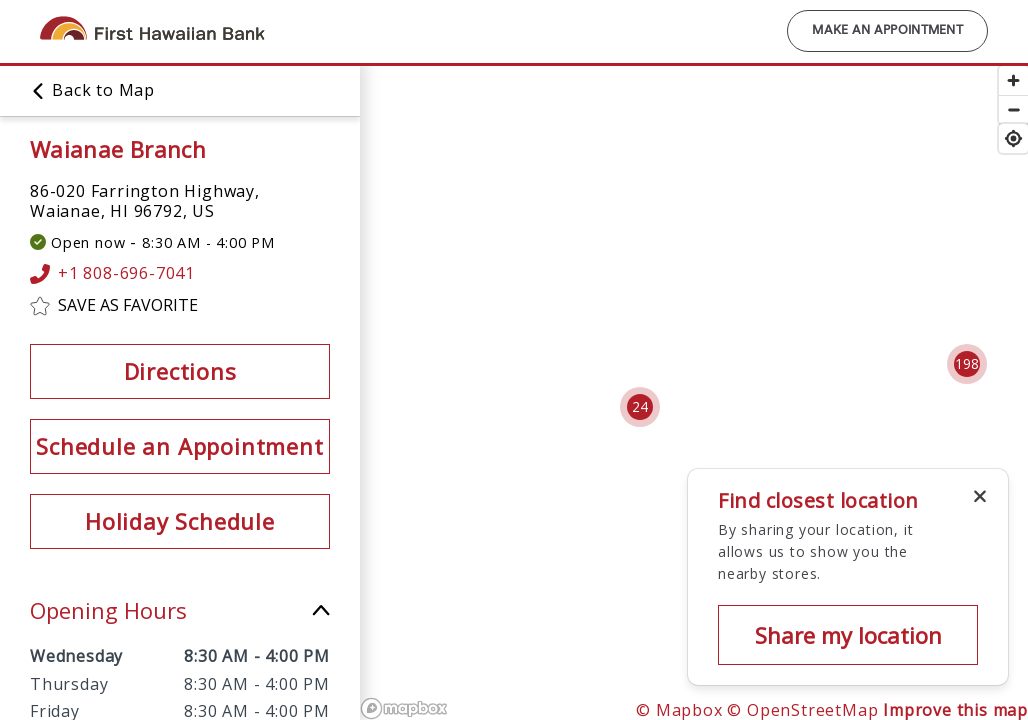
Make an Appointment (887, 31)
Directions (180, 371)
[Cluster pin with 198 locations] (967, 364)
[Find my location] (1013, 138)
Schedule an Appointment (179, 446)
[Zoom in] (1013, 80)
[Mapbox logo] (404, 708)
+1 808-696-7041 (112, 274)
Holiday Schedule (180, 521)
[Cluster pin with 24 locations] (640, 407)
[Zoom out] (1013, 109)
